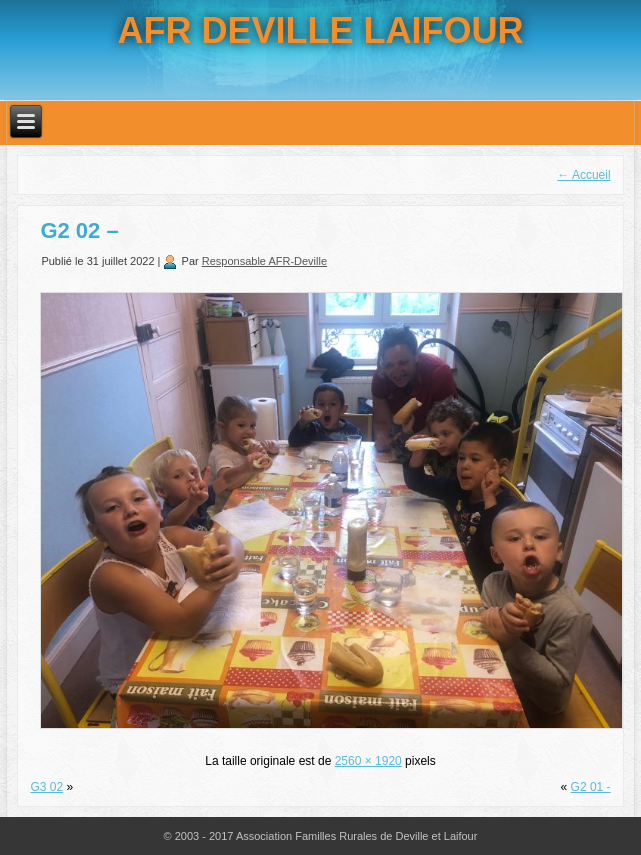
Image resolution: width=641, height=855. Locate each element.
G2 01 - (591, 787)
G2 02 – (79, 230)
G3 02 (46, 787)
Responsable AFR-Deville (264, 261)
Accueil (583, 175)
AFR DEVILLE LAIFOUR (321, 30)
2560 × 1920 (368, 761)
